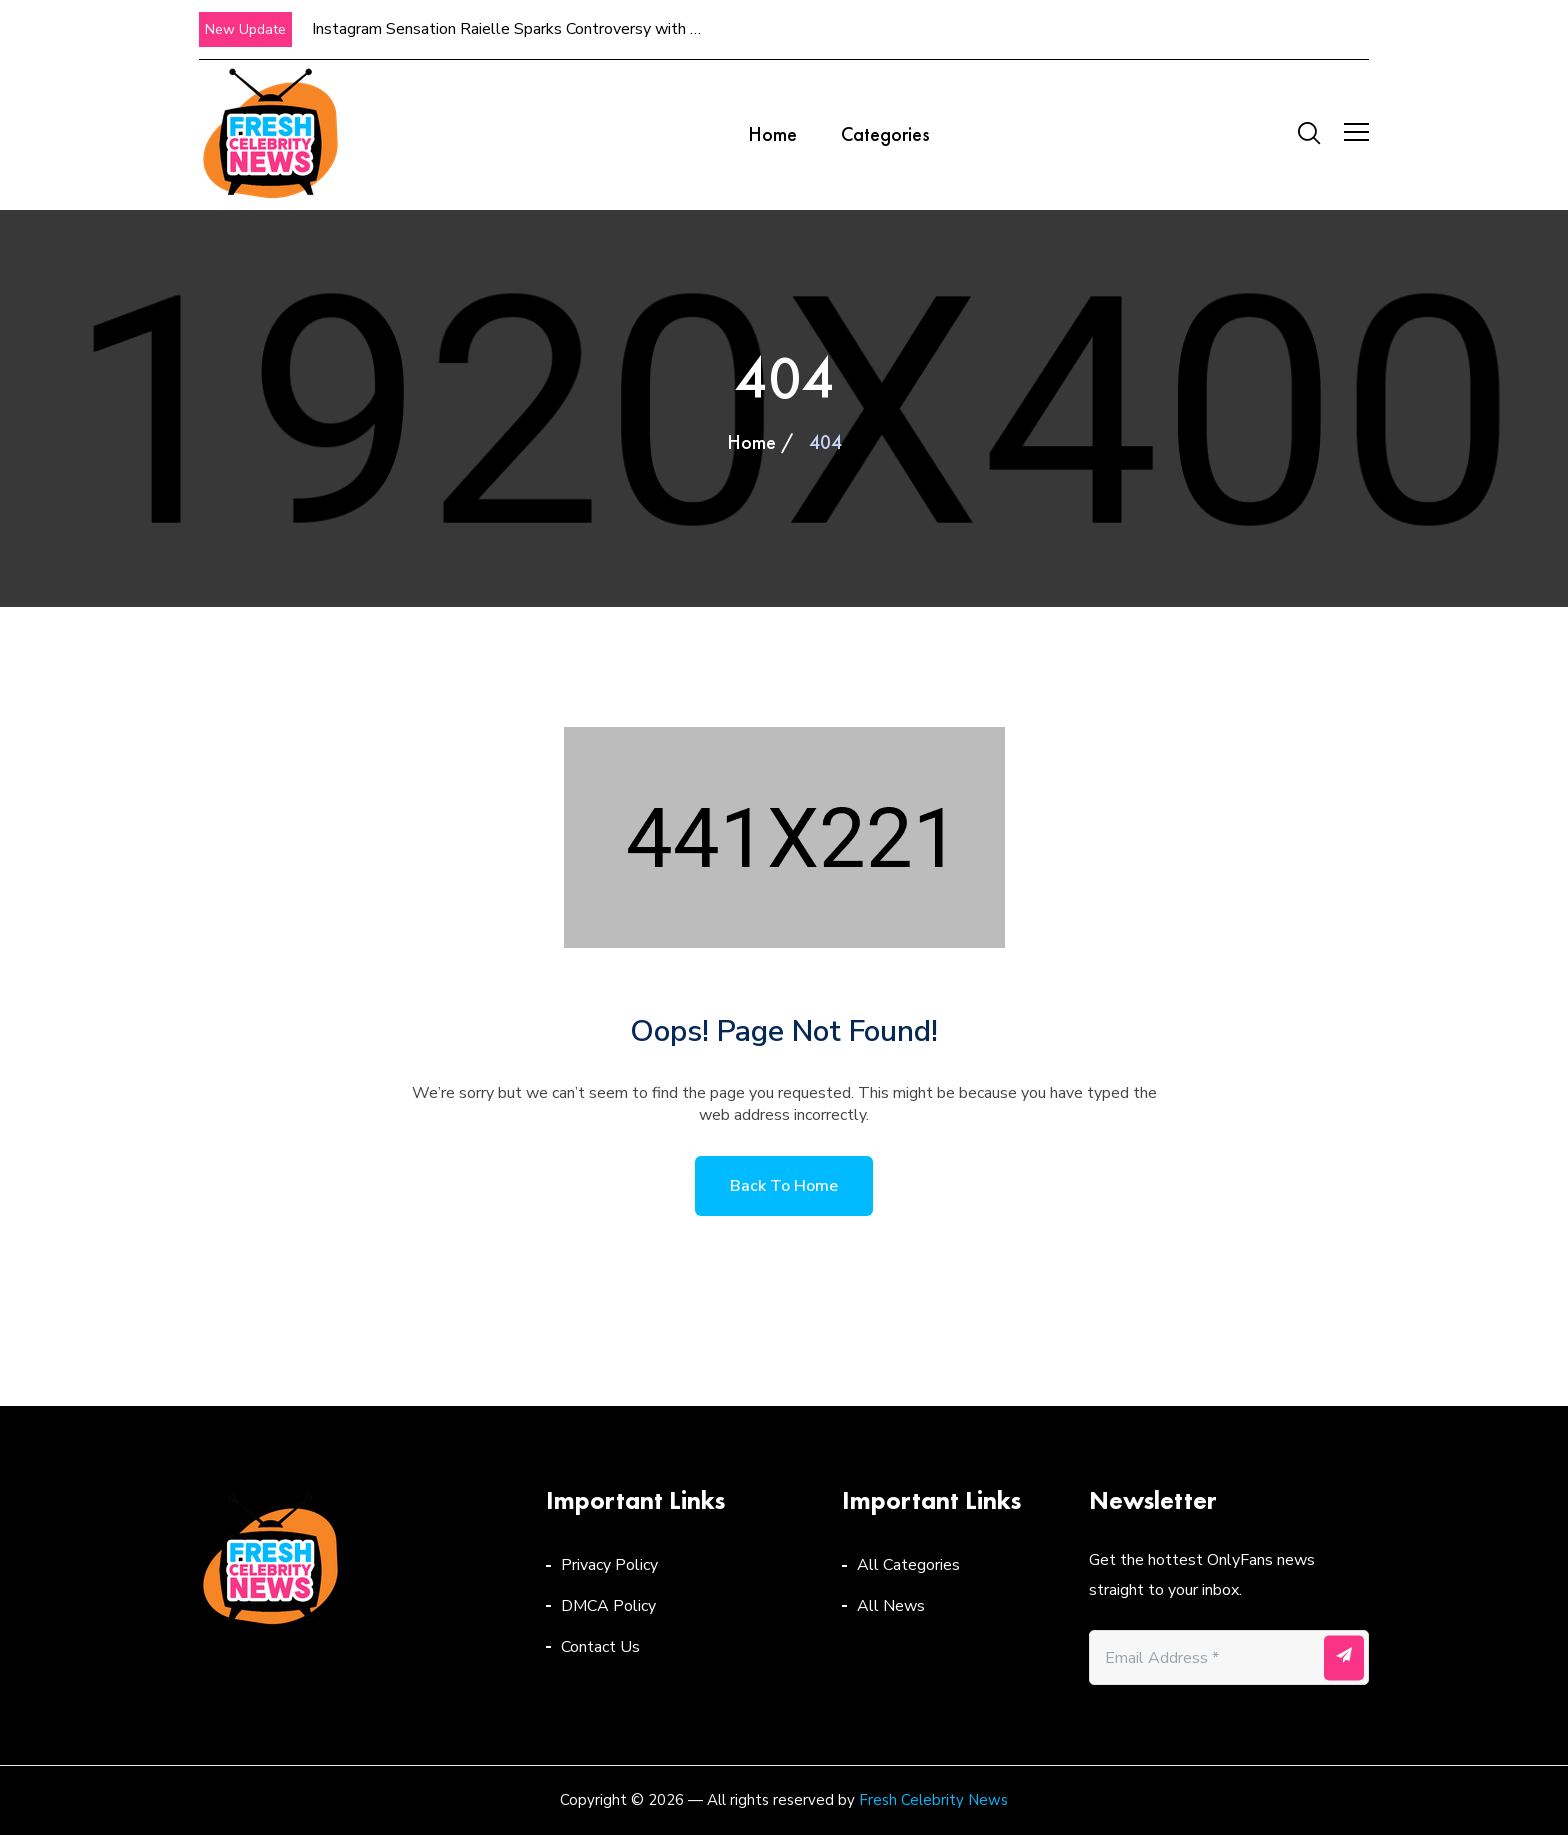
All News (891, 1606)
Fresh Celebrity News (933, 1800)
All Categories (908, 1565)
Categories (885, 134)
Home (772, 134)
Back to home (784, 1186)
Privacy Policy (609, 1565)
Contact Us (600, 1647)
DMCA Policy (608, 1606)
